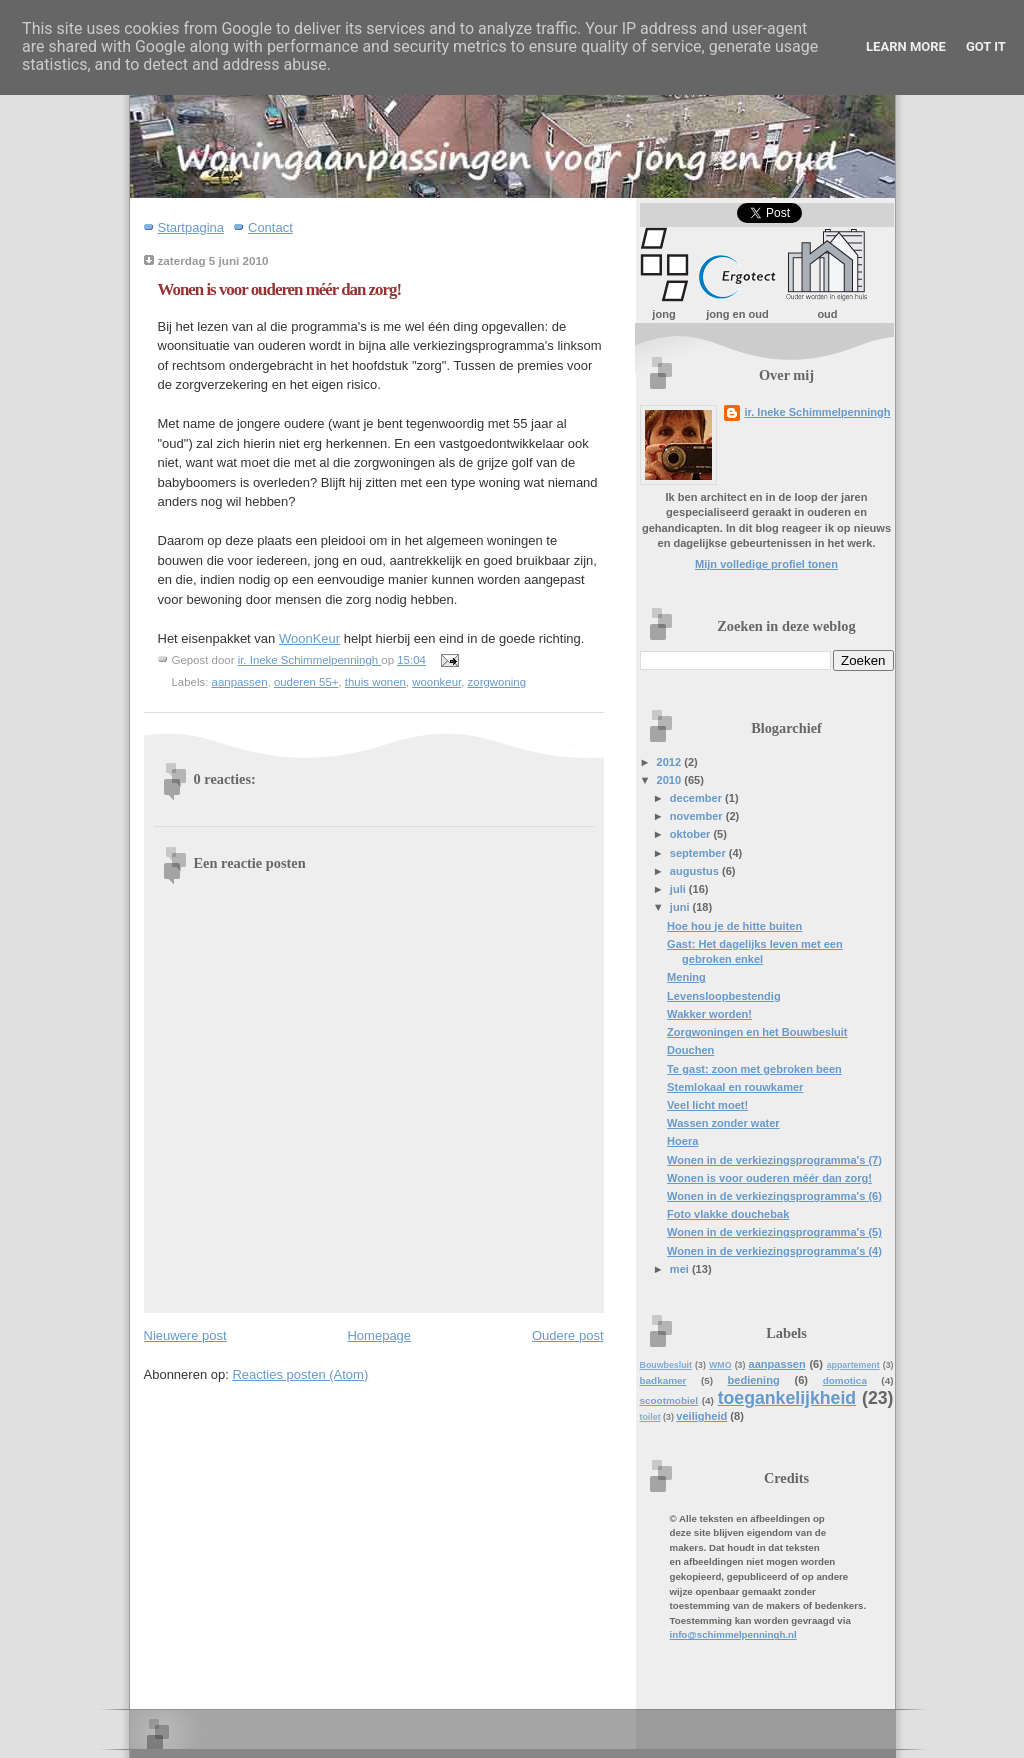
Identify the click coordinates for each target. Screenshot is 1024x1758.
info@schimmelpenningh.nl (733, 1634)
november (698, 816)
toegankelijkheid (787, 1398)
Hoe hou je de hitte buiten (734, 926)
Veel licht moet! (707, 1105)
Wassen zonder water (723, 1123)
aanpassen (240, 682)
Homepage (379, 1335)
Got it (986, 46)
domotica (845, 1380)
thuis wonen (375, 682)
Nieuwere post (185, 1335)
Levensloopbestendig (724, 996)
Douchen (690, 1050)
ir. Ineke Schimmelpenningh (817, 412)
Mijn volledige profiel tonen (766, 564)
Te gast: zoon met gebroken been (754, 1069)
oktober (692, 834)
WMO (720, 1365)
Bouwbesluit (666, 1365)
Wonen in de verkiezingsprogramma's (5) (774, 1232)
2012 (671, 762)
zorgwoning (497, 682)
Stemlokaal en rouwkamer (735, 1087)
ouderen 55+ (306, 682)
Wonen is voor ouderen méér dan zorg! (769, 1178)
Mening (686, 977)
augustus (696, 871)
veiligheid (701, 1416)
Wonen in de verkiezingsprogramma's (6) (774, 1196)
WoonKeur (309, 638)
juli (679, 889)
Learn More (906, 46)
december (697, 798)
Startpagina (191, 227)
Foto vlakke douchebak (728, 1214)
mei (681, 1269)
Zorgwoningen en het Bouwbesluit (757, 1032)
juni (681, 907)
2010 (671, 780)
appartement (853, 1365)
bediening (754, 1380)
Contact (270, 227)
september (699, 853)
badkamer (663, 1380)
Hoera (682, 1141)
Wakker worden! (709, 1014)
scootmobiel (669, 1400)
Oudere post (568, 1335)
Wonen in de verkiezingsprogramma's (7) (774, 1160)
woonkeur (436, 682)
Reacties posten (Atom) (300, 1374)
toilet (650, 1417)
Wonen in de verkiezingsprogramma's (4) (774, 1251)
